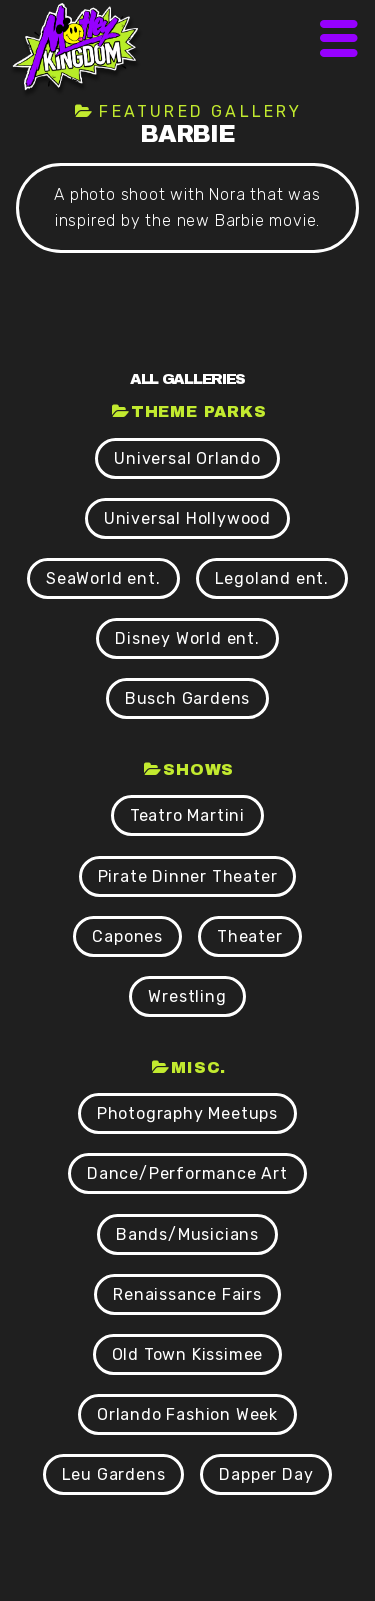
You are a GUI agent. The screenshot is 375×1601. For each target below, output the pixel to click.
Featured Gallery (200, 111)
